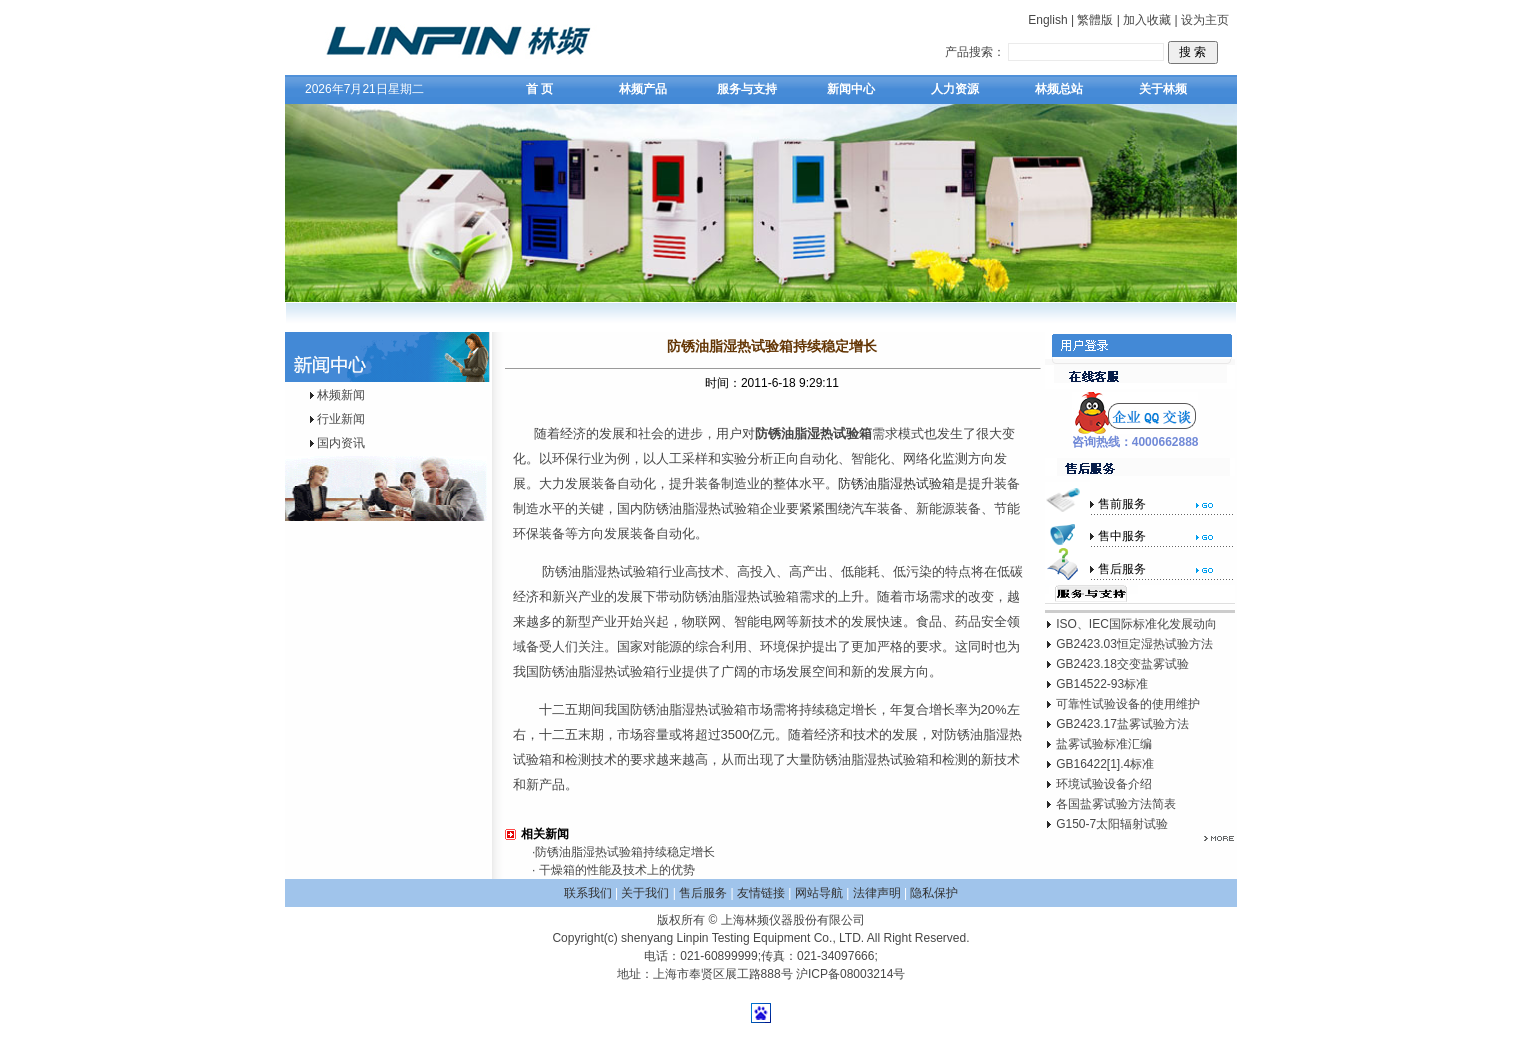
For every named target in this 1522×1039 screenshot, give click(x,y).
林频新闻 (341, 395)
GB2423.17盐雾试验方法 (1122, 724)
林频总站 (1059, 89)
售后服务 (703, 893)
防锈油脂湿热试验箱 (896, 483)
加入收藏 (1147, 20)
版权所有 (681, 920)
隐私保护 (934, 893)
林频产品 (643, 89)
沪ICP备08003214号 (850, 974)
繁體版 (1095, 20)
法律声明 (877, 893)
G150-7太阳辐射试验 (1112, 824)
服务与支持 (747, 89)
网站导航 (819, 893)
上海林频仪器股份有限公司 (793, 920)
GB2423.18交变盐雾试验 (1122, 664)
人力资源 (955, 89)
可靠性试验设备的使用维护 (1128, 704)
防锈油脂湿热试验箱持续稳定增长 (625, 852)
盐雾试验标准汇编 (1104, 744)
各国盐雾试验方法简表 (1116, 804)
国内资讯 (341, 443)
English (1047, 20)
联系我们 (588, 893)
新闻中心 (851, 89)
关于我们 (645, 893)
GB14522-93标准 (1102, 684)
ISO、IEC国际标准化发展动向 (1136, 624)
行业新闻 (341, 419)
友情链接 (761, 893)
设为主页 (1205, 20)
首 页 (539, 89)
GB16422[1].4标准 (1105, 764)
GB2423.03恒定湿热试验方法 (1134, 644)
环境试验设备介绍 (1104, 784)
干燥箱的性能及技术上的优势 (614, 870)
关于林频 (1163, 89)
